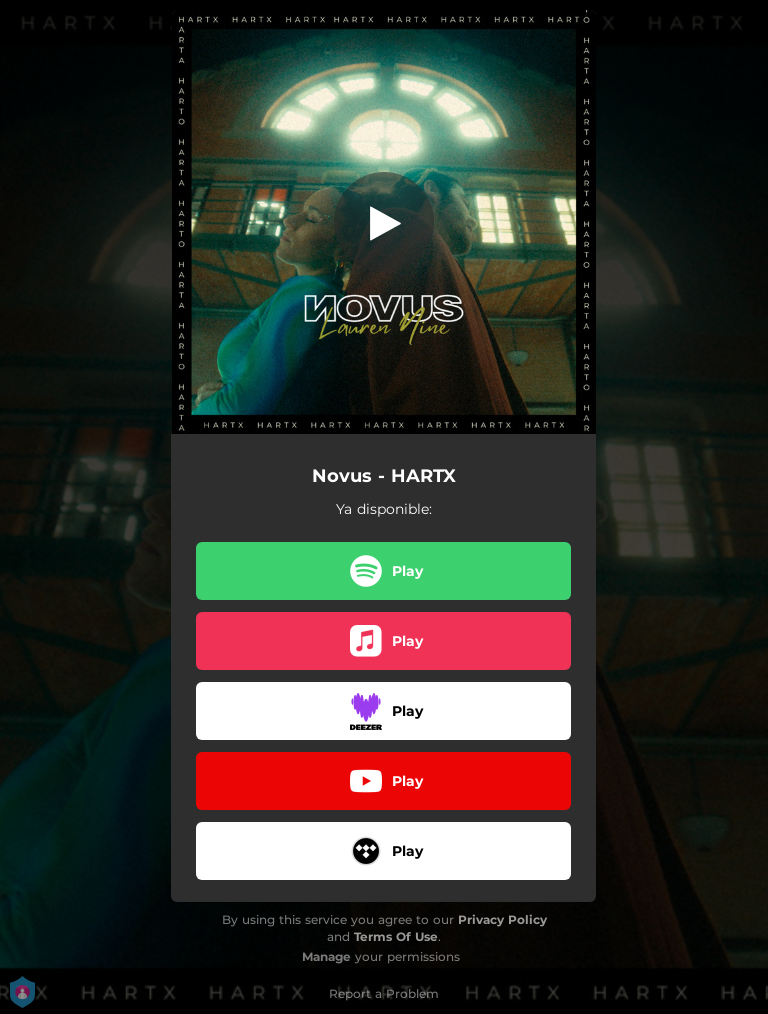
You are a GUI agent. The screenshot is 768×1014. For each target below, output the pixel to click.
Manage (326, 956)
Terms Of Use (396, 936)
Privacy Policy (502, 919)
